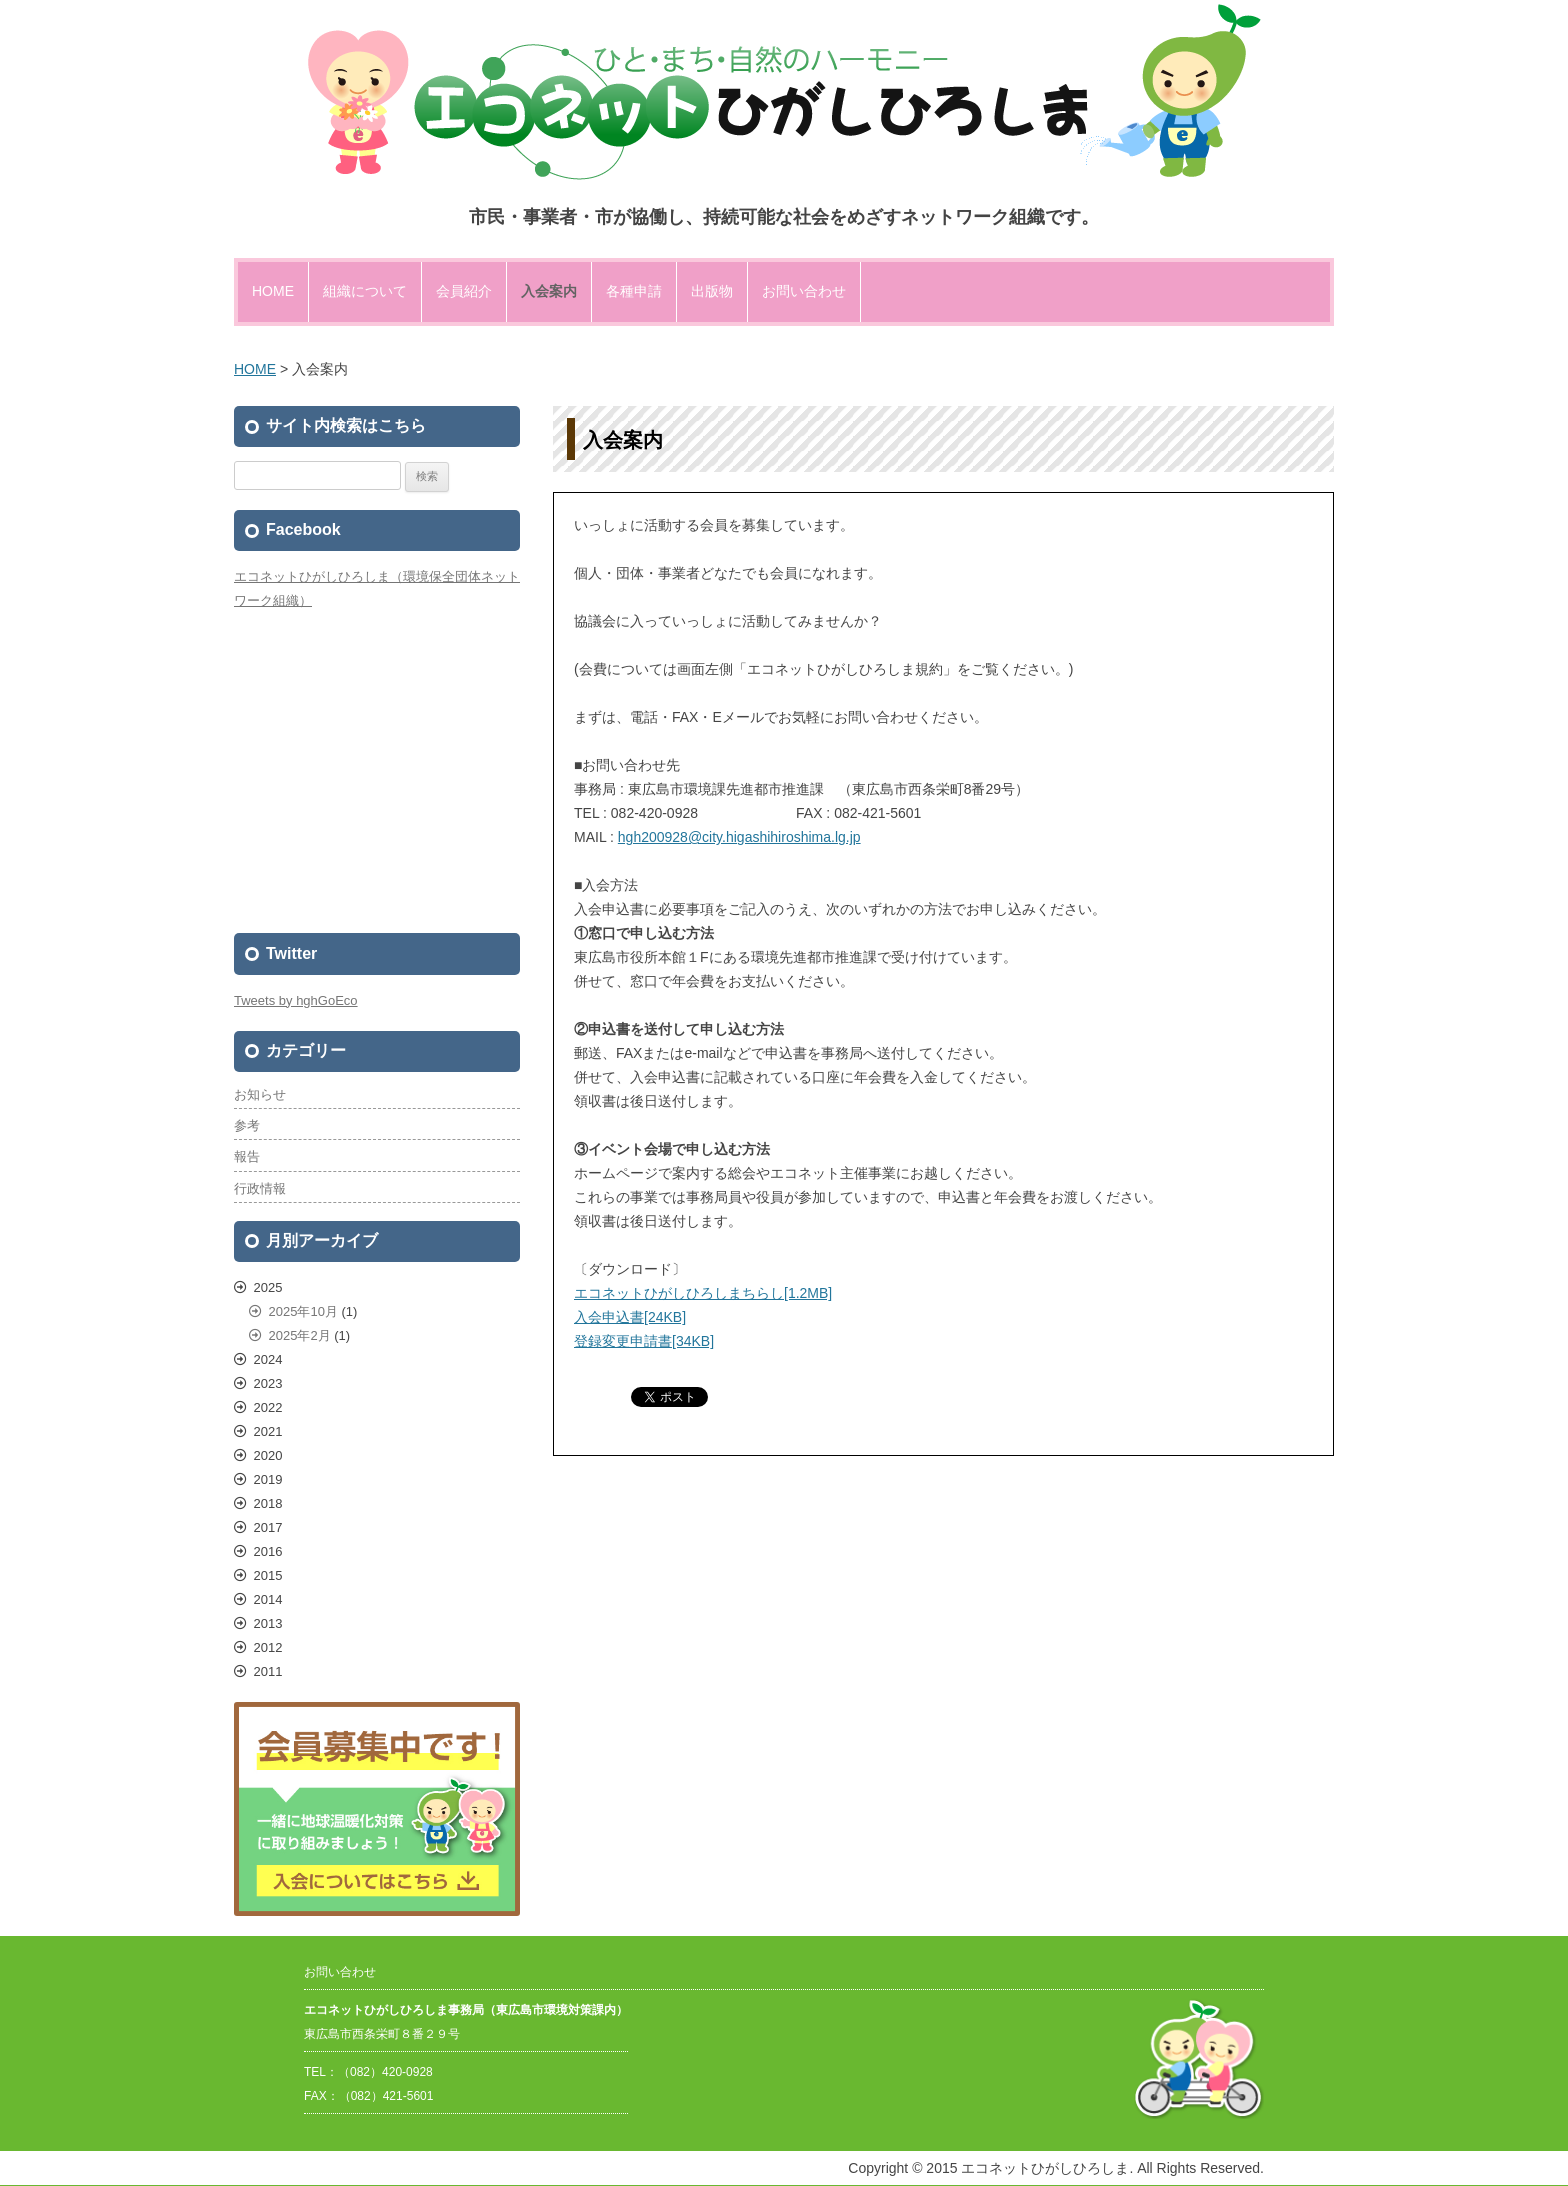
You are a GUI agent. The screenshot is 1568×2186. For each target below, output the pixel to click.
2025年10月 (303, 1311)
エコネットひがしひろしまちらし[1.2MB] (703, 1293)
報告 (247, 1156)
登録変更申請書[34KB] (644, 1341)
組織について (365, 291)
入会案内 (549, 291)
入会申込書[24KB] (630, 1317)
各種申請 (634, 291)
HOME (273, 291)
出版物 (712, 291)
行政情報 (260, 1188)
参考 (247, 1125)
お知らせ (260, 1094)
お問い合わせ (804, 291)
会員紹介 (464, 291)
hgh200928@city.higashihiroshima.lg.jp (739, 837)
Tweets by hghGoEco (296, 1000)
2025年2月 (300, 1335)
